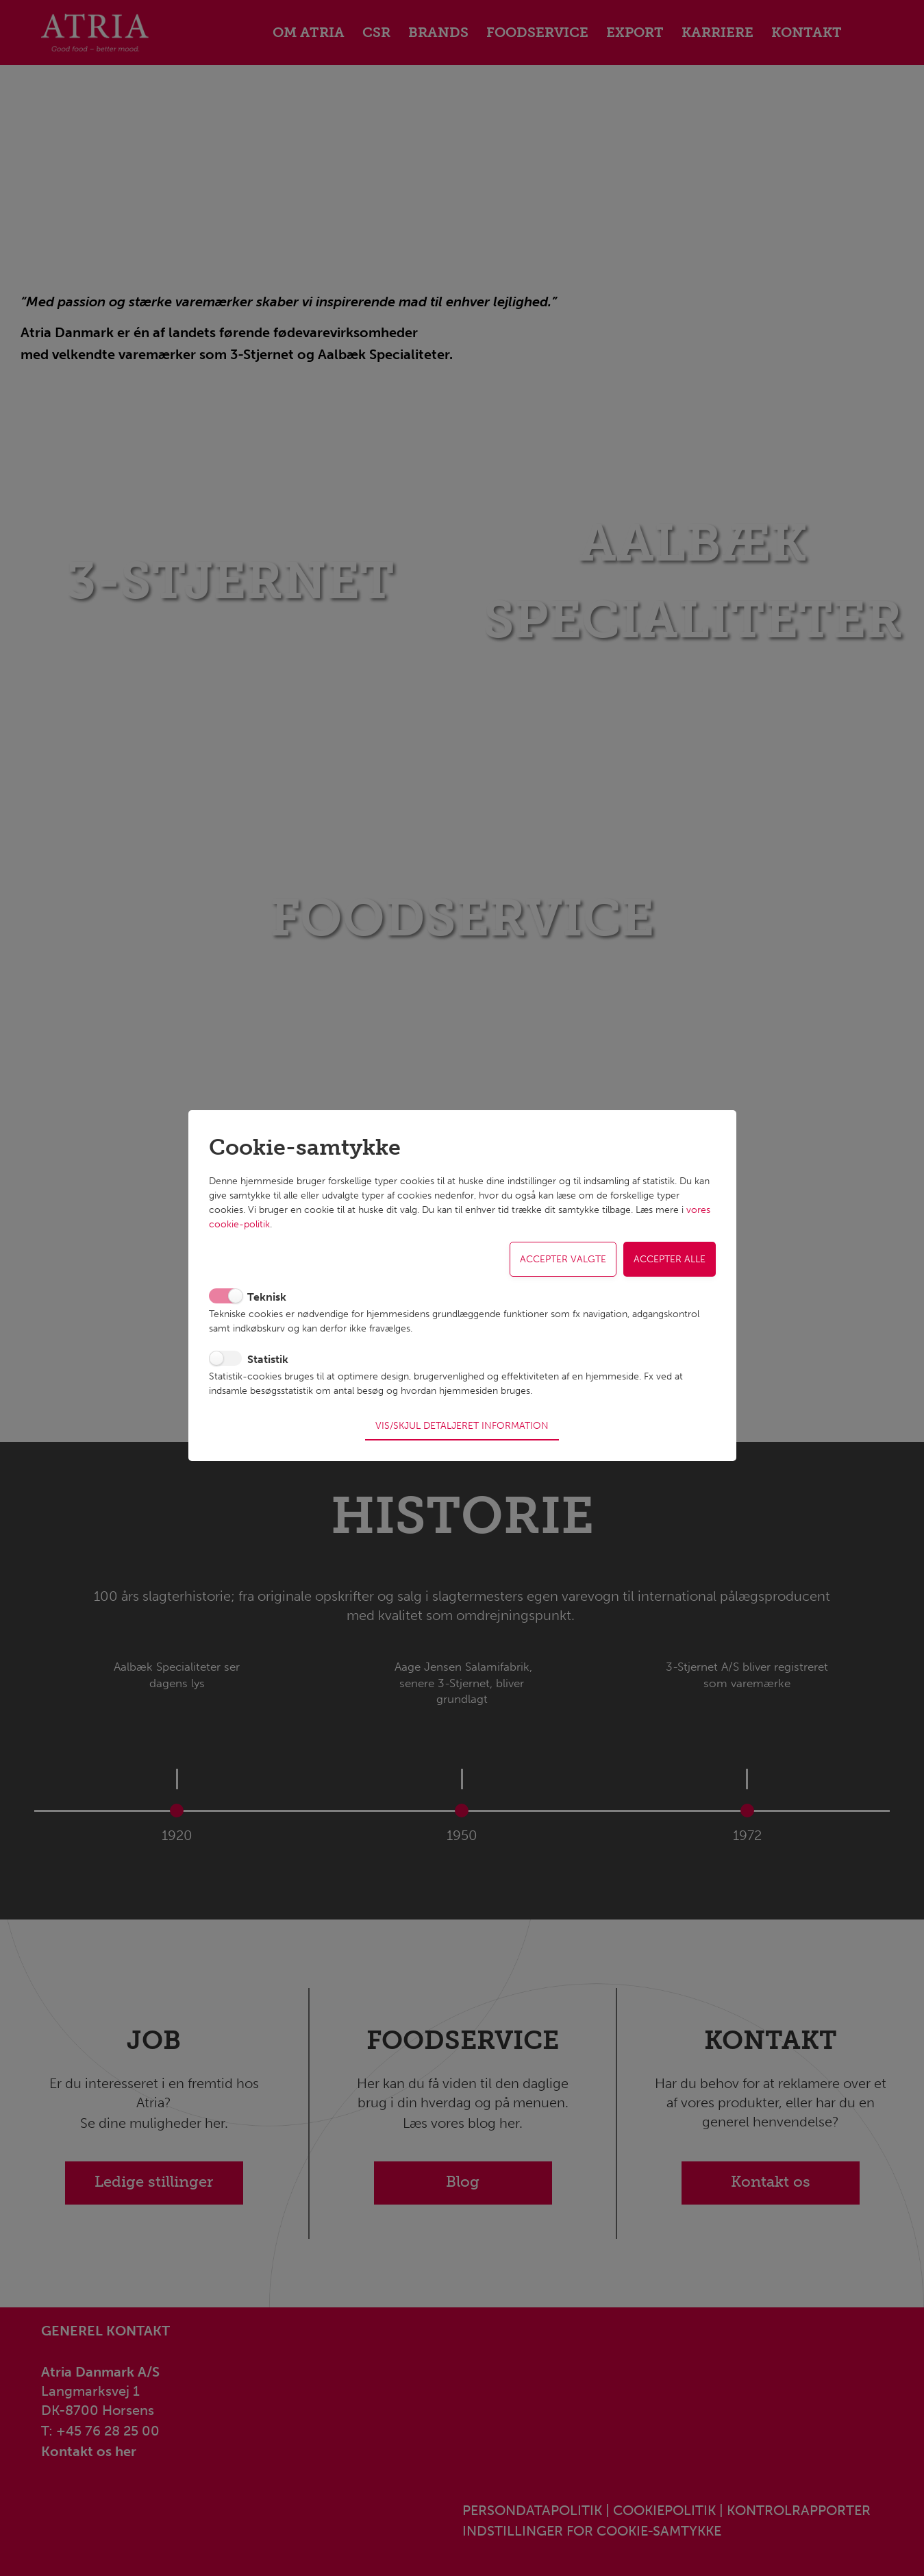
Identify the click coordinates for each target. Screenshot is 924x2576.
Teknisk (266, 1301)
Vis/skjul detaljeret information (462, 1420)
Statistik (267, 1364)
